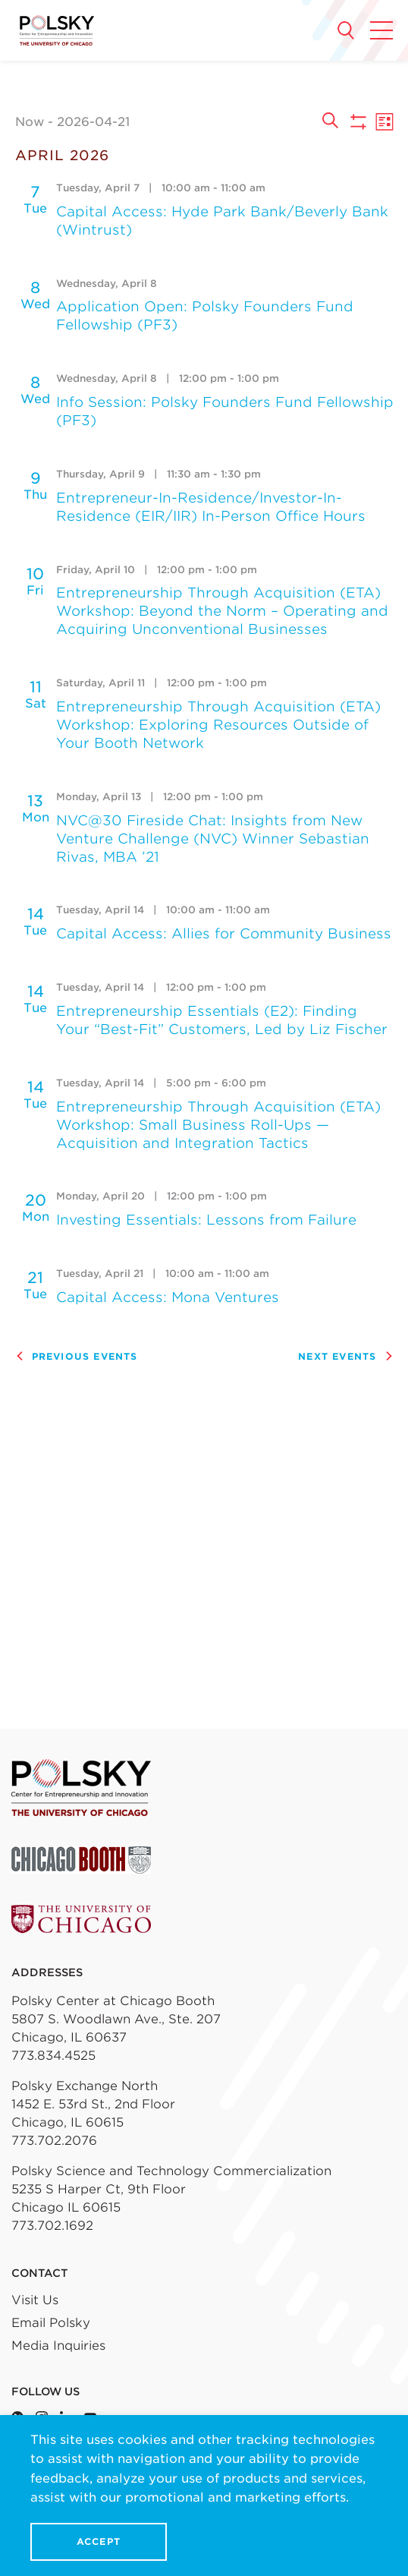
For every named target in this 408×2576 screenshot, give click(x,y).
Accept (99, 2541)
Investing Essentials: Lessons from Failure (206, 1220)
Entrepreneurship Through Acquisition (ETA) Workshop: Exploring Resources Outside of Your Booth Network (218, 724)
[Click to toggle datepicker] (162, 122)
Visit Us (34, 2300)
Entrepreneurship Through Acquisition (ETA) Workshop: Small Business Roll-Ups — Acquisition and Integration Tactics (218, 1125)
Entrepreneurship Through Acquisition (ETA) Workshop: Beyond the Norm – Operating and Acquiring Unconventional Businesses (222, 611)
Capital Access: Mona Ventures (167, 1297)
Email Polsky (50, 2323)
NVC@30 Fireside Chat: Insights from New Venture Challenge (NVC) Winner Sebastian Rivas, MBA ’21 (212, 838)
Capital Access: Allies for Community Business (223, 933)
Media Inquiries (58, 2345)
